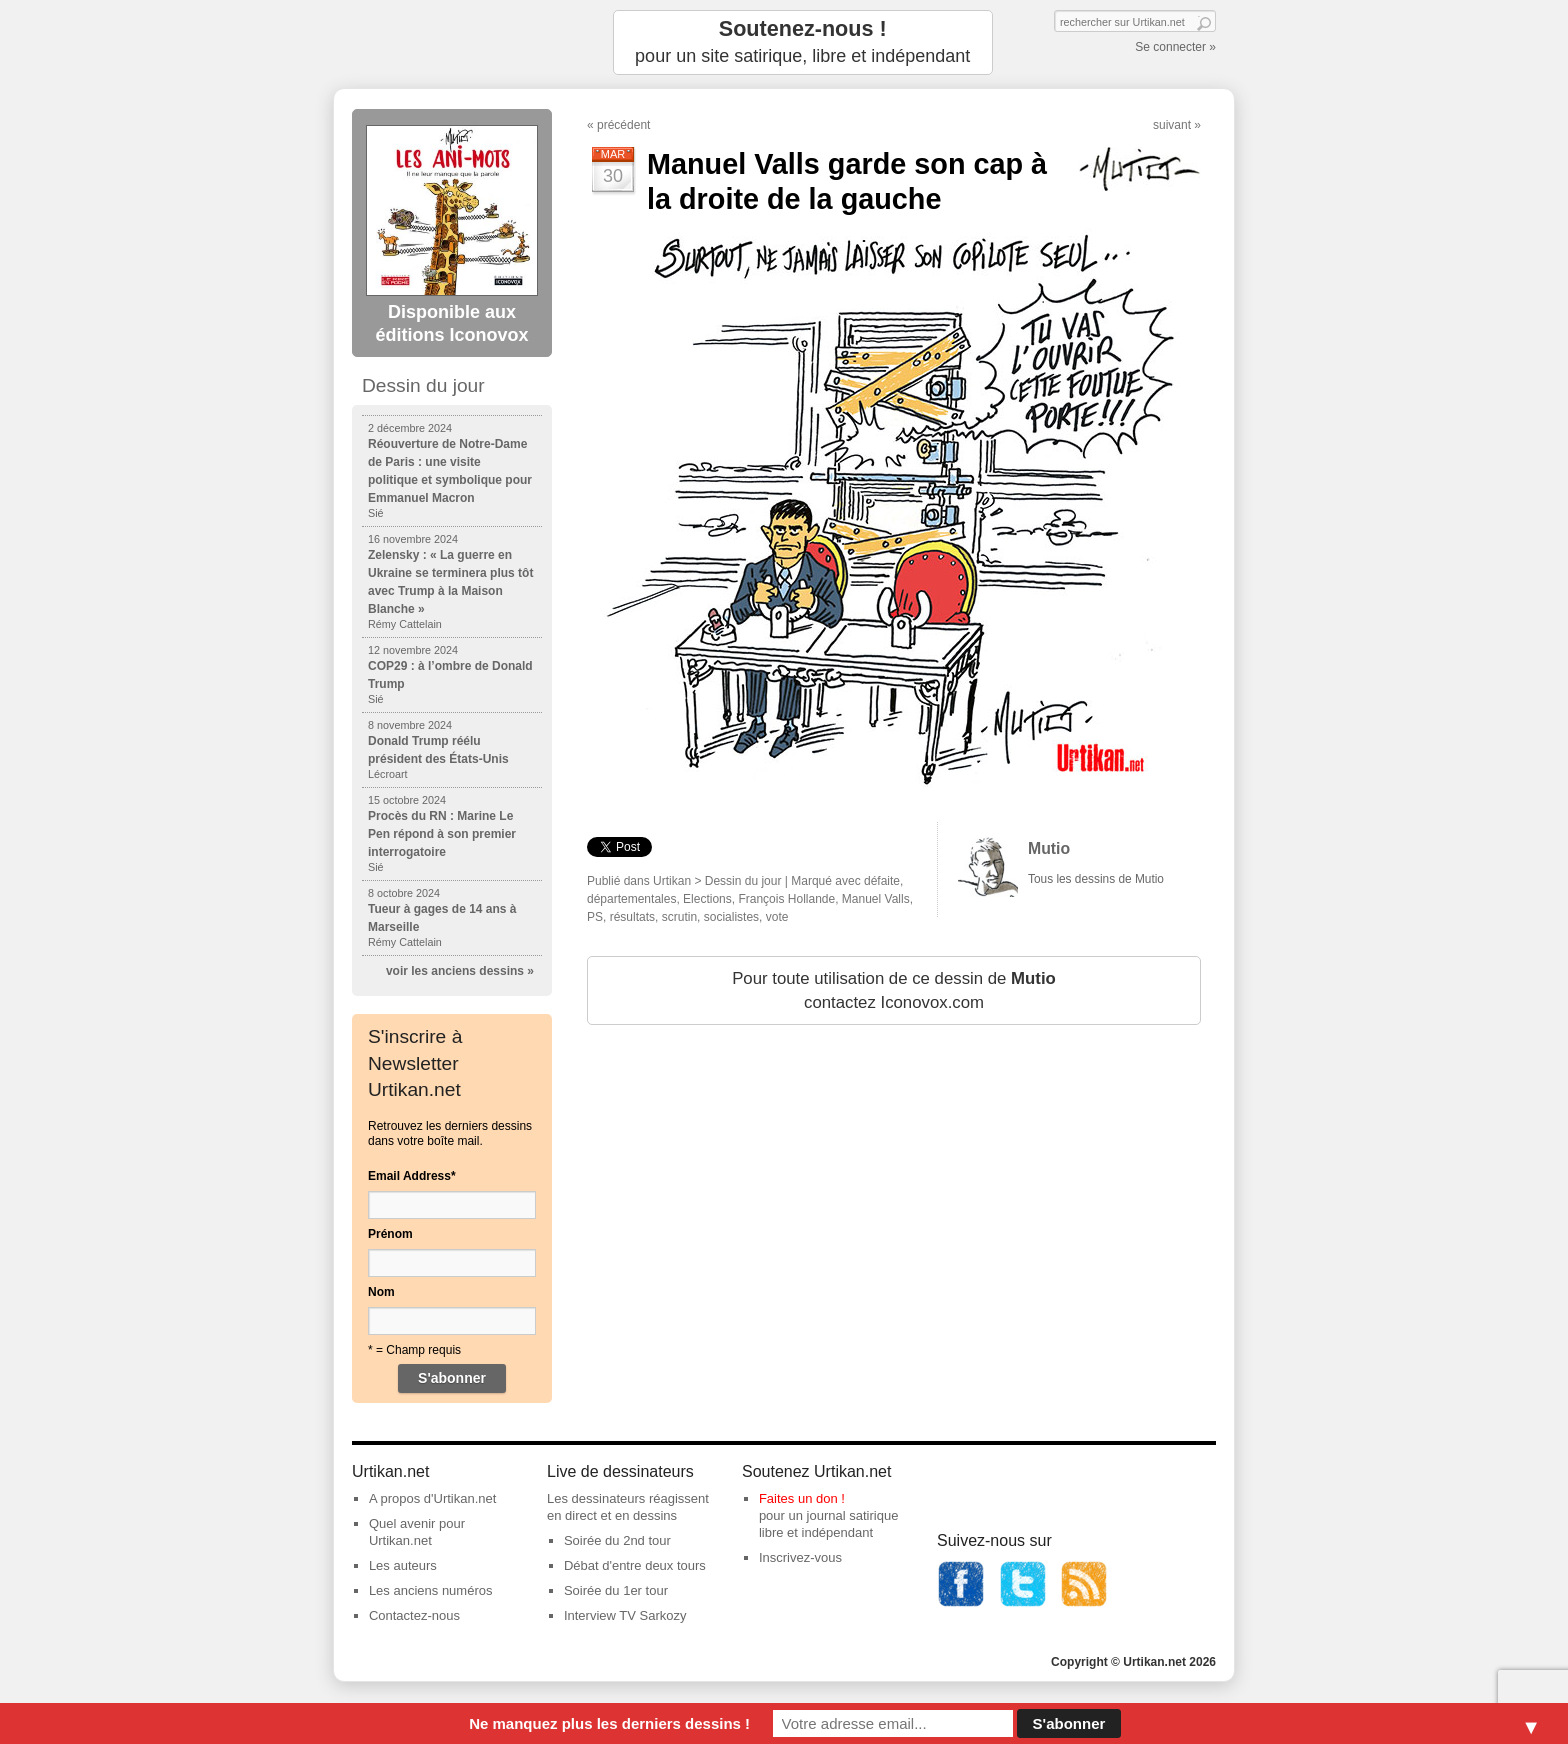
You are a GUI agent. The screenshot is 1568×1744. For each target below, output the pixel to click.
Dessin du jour (743, 881)
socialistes (731, 917)
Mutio (1049, 848)
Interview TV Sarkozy (625, 1615)
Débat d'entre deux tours (635, 1565)
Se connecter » (1175, 47)
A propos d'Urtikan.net (433, 1498)
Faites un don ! (802, 1498)
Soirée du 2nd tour (617, 1540)
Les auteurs (403, 1565)
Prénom (390, 1234)
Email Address (412, 1176)
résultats (632, 917)
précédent (623, 125)
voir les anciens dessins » (460, 971)
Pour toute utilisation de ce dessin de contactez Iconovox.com (894, 990)
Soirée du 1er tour (616, 1590)
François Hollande (786, 899)
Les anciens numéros (431, 1590)
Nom (381, 1292)
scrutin (679, 917)
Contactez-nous (414, 1615)
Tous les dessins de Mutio (1096, 879)
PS (595, 917)
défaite (882, 881)
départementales (631, 899)
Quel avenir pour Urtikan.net (417, 1532)
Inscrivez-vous (800, 1557)
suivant (1172, 125)
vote (777, 917)
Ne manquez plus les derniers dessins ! (609, 1723)
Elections (707, 899)
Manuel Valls (876, 899)
